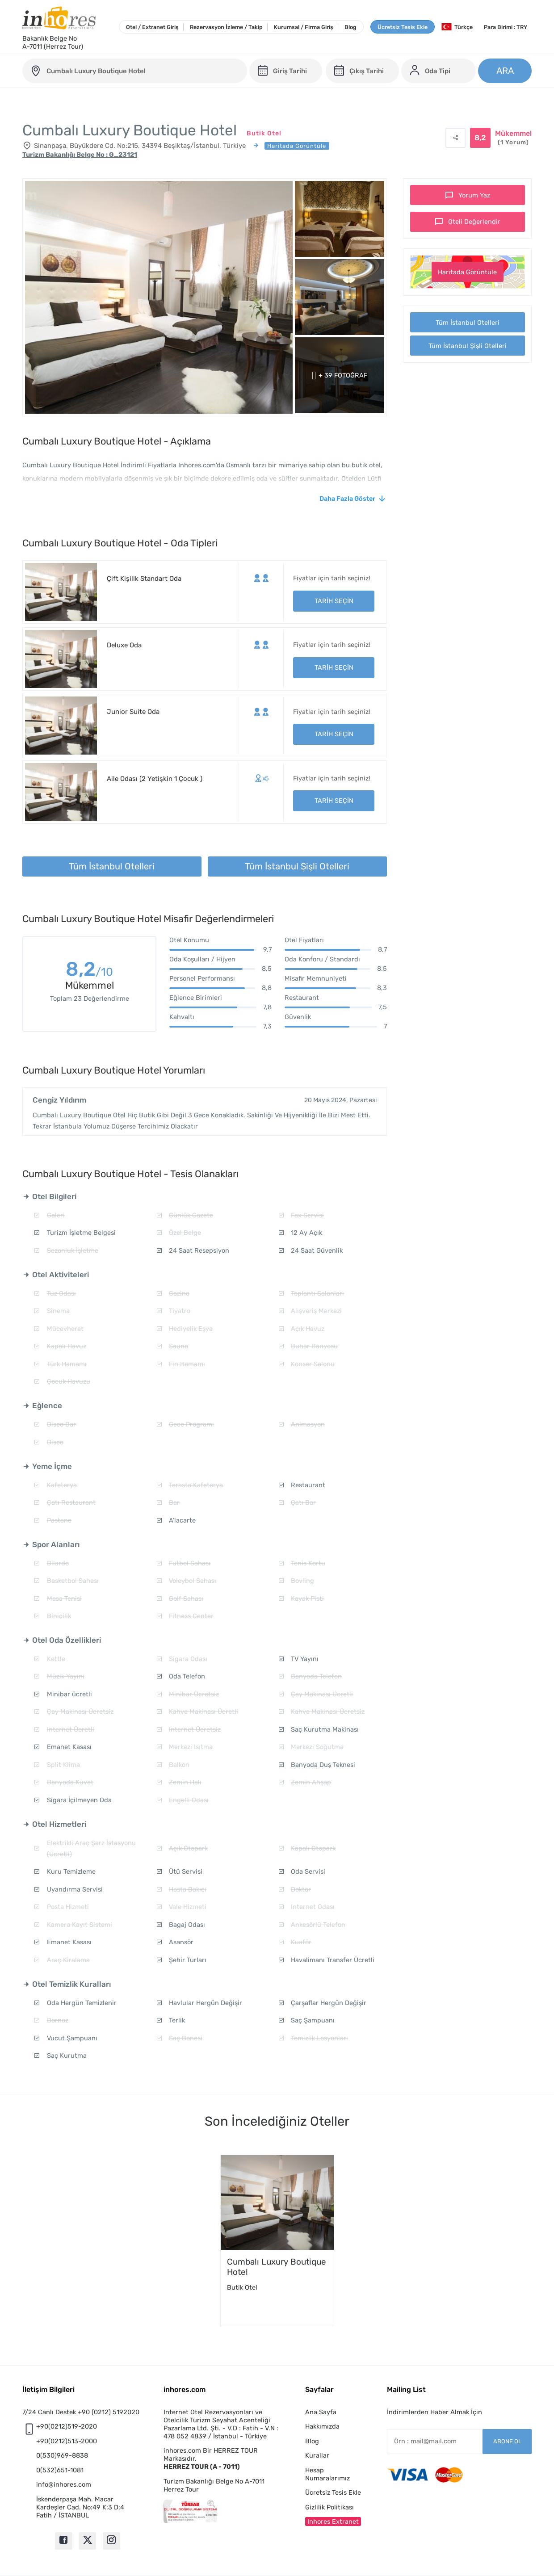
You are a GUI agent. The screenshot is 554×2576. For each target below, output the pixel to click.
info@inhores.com (63, 2484)
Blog (350, 27)
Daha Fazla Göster (347, 499)
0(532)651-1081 (60, 2470)
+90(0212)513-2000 (66, 2441)
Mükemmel (513, 138)
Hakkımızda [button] (322, 2426)
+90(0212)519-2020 (66, 2426)
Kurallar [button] (317, 2455)
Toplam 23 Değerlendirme (89, 998)
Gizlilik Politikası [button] (329, 2507)
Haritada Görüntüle (467, 272)
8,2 (89, 971)
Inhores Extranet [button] (333, 2521)
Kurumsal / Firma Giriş (303, 27)
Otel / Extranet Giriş (152, 27)
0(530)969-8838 (62, 2455)
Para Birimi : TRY (505, 27)
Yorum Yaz (474, 195)
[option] (277, 2240)
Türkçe (457, 26)
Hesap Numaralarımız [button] (327, 2474)
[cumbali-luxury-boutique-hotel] (134, 71)
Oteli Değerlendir (474, 222)
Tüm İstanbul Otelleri (467, 323)
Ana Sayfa (320, 2412)
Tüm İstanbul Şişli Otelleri (467, 346)
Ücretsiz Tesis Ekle (403, 27)
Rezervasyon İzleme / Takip (226, 27)
